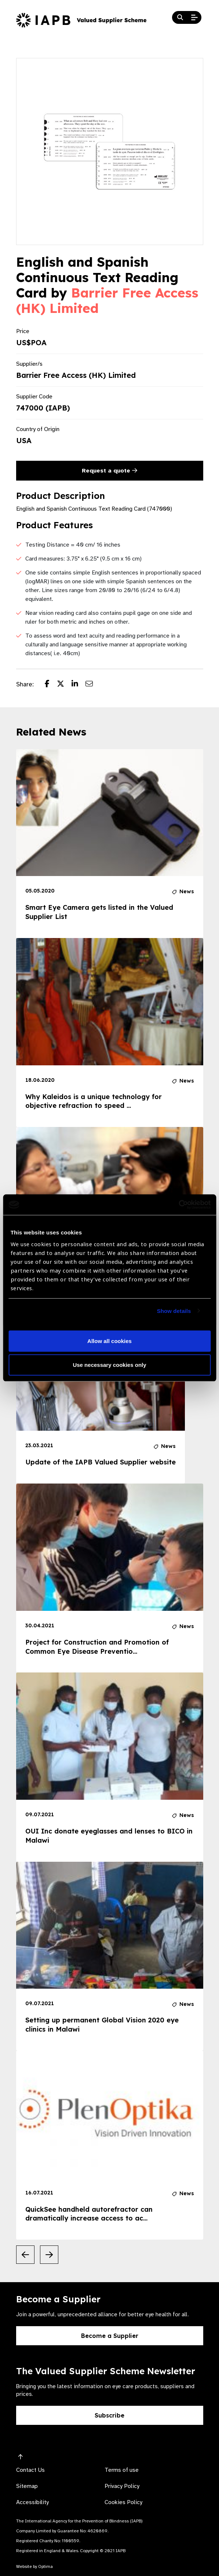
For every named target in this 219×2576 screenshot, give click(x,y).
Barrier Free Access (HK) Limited (107, 300)
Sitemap (27, 2486)
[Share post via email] (92, 684)
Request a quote (109, 470)
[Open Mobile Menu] (194, 18)
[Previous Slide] (25, 2254)
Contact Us (30, 2470)
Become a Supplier (109, 2335)
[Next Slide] (49, 2254)
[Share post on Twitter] (64, 684)
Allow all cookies (109, 1341)
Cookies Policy (123, 2502)
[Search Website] (180, 17)
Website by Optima (34, 2566)
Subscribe (109, 2415)
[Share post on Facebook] (51, 684)
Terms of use (122, 2470)
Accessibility (32, 2502)
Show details (174, 1311)
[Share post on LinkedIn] (78, 684)
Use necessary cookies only (109, 1365)
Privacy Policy (122, 2486)
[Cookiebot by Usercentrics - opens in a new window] (178, 1204)
